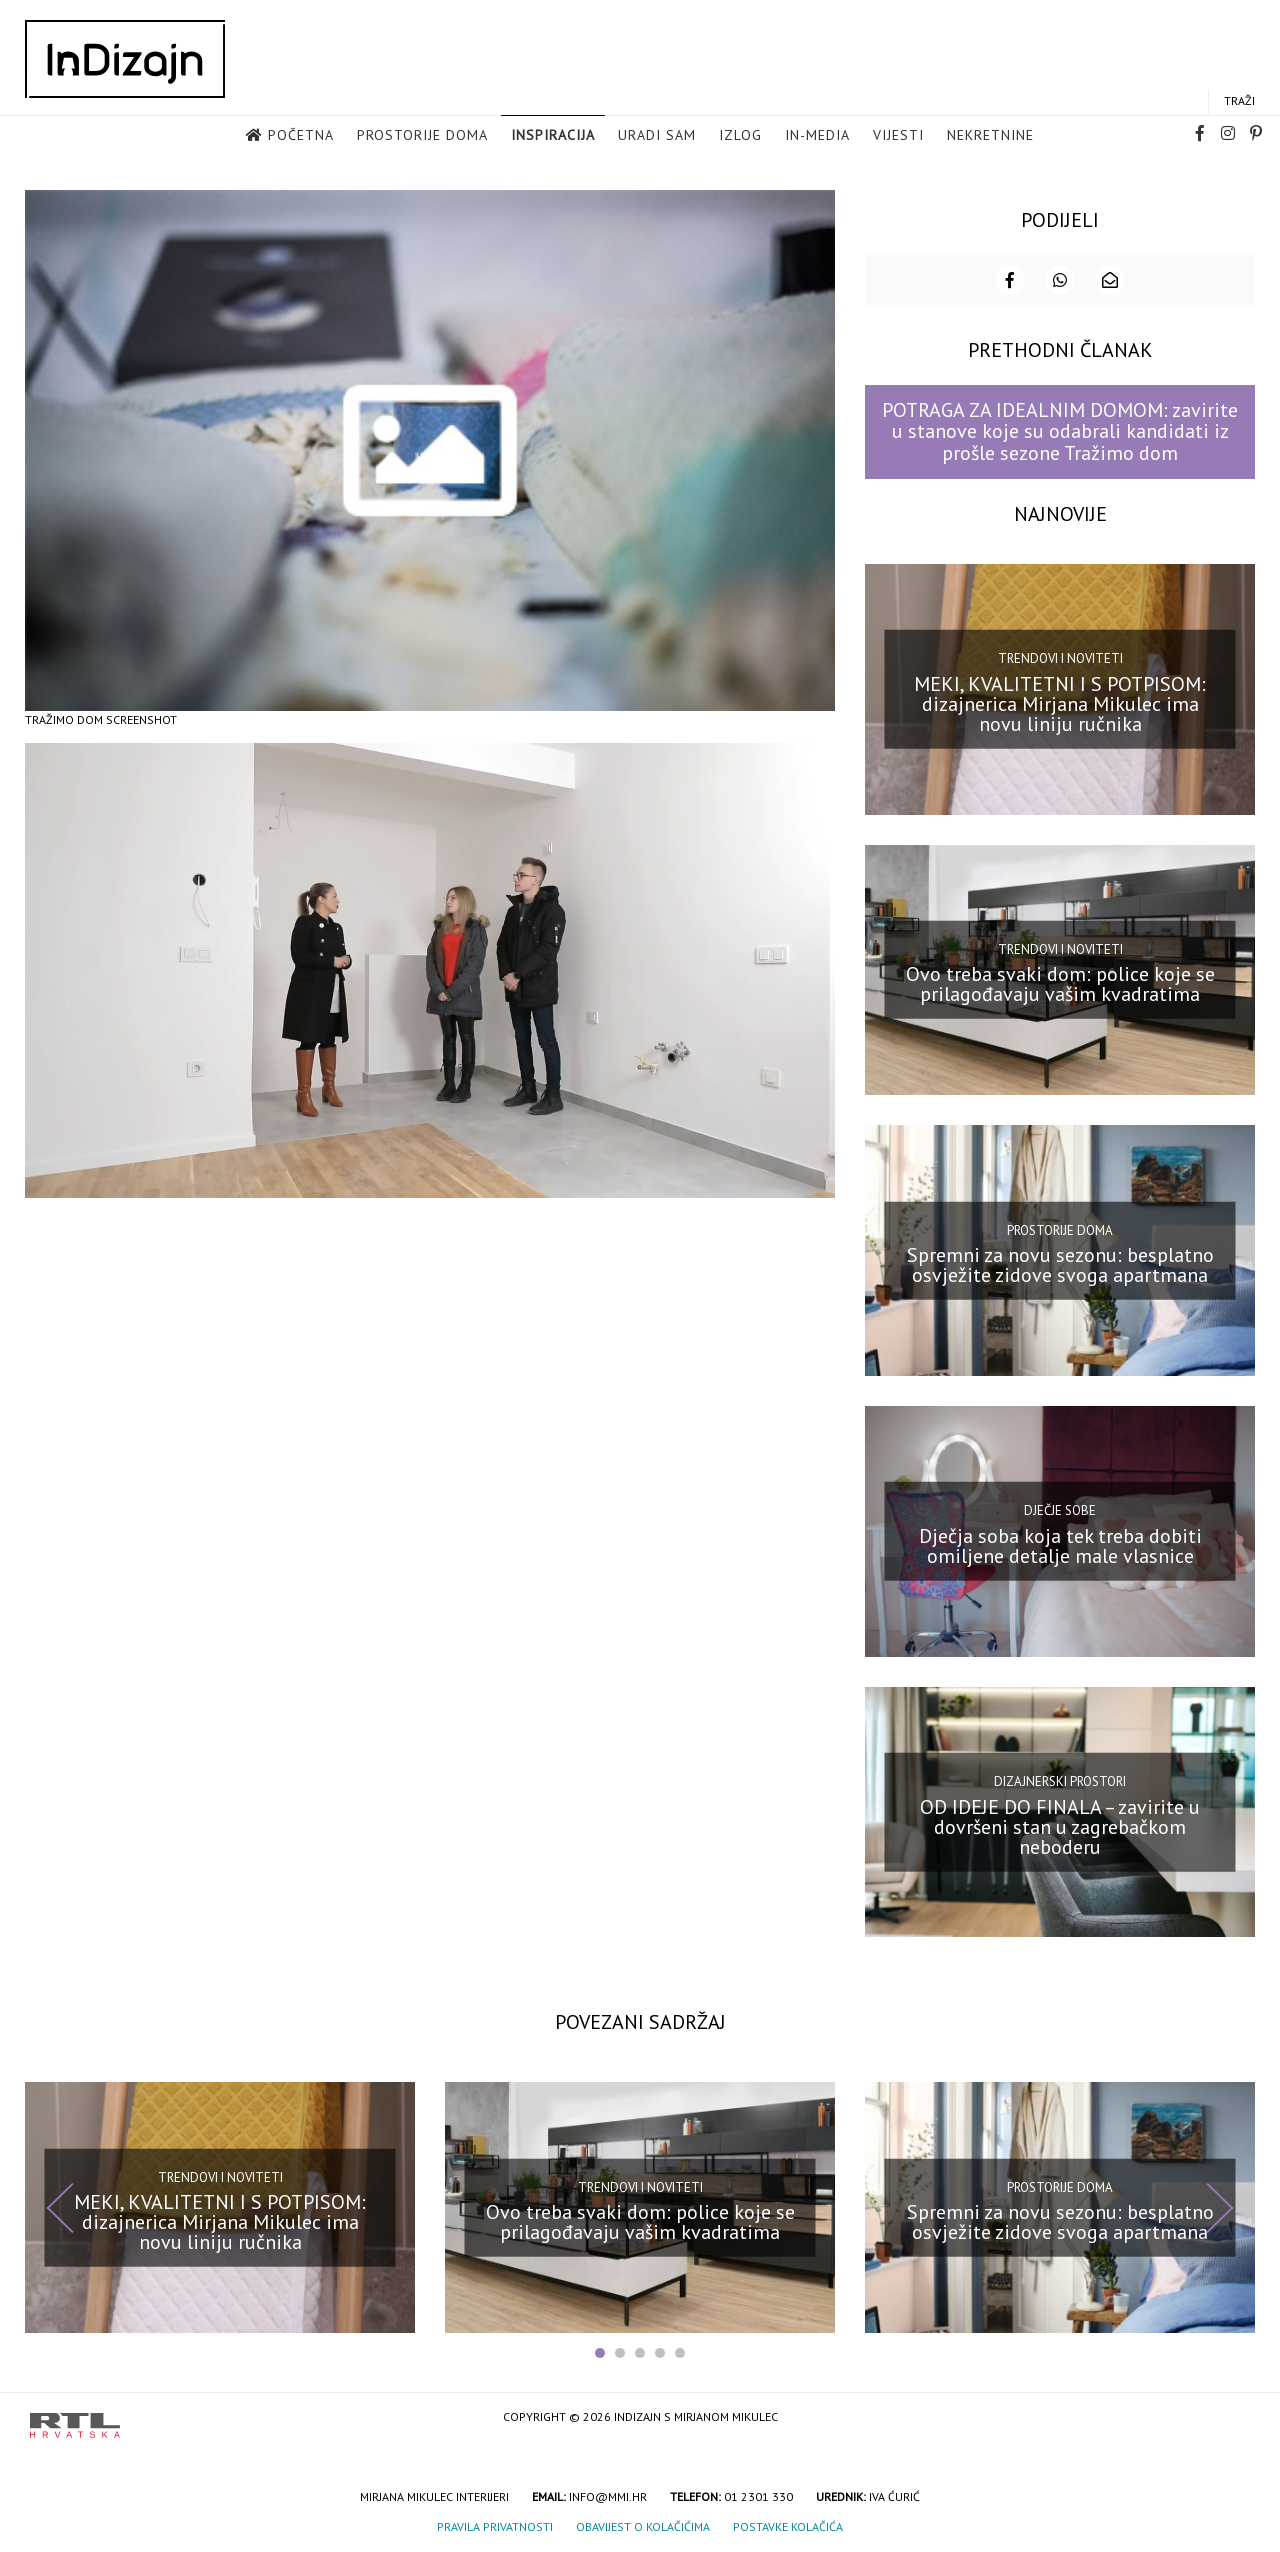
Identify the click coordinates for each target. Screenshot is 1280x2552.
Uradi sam (657, 136)
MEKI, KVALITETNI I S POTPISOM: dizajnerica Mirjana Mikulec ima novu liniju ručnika (1060, 702)
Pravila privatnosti (495, 2524)
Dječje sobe (1060, 1508)
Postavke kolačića (788, 2524)
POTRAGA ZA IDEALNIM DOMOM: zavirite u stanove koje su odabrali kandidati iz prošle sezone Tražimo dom (1060, 429)
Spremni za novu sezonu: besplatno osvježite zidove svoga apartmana (1060, 1263)
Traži (1239, 101)
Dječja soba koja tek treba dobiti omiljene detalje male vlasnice (1060, 1544)
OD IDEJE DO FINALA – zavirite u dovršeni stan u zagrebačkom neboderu (1060, 1824)
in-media (817, 136)
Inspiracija (553, 136)
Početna (301, 136)
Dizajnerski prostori (1060, 1779)
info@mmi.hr (608, 2494)
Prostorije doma (422, 136)
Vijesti (898, 136)
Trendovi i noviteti (1060, 656)
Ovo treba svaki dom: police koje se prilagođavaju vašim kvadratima (1060, 982)
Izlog (740, 136)
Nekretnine (990, 136)
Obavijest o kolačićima (643, 2524)
